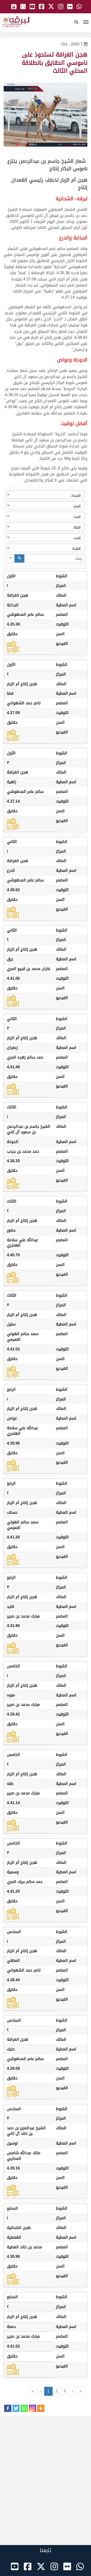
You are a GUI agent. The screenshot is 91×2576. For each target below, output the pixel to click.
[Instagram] (32, 2408)
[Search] (19, 558)
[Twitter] (16, 2408)
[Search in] (10, 558)
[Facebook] (7, 2408)
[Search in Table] (54, 558)
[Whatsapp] (24, 2408)
